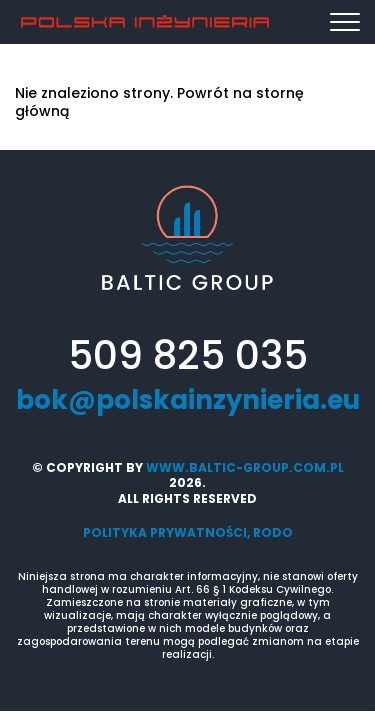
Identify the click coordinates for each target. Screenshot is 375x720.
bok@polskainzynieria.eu (188, 401)
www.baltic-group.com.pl (245, 467)
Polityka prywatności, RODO (188, 532)
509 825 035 (188, 356)
